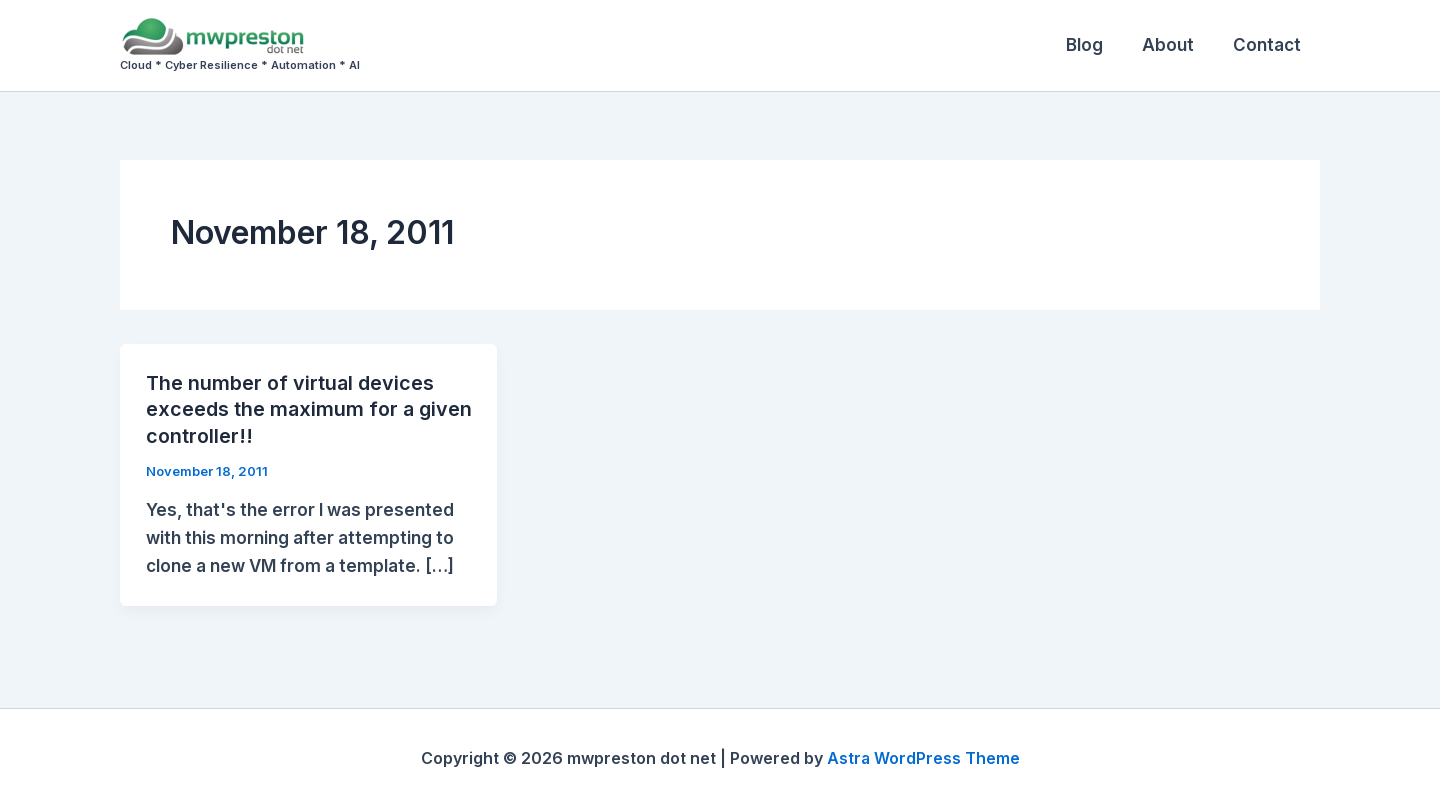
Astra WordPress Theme (923, 757)
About (1175, 45)
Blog (1096, 45)
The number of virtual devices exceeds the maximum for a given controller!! (291, 409)
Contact (1269, 45)
